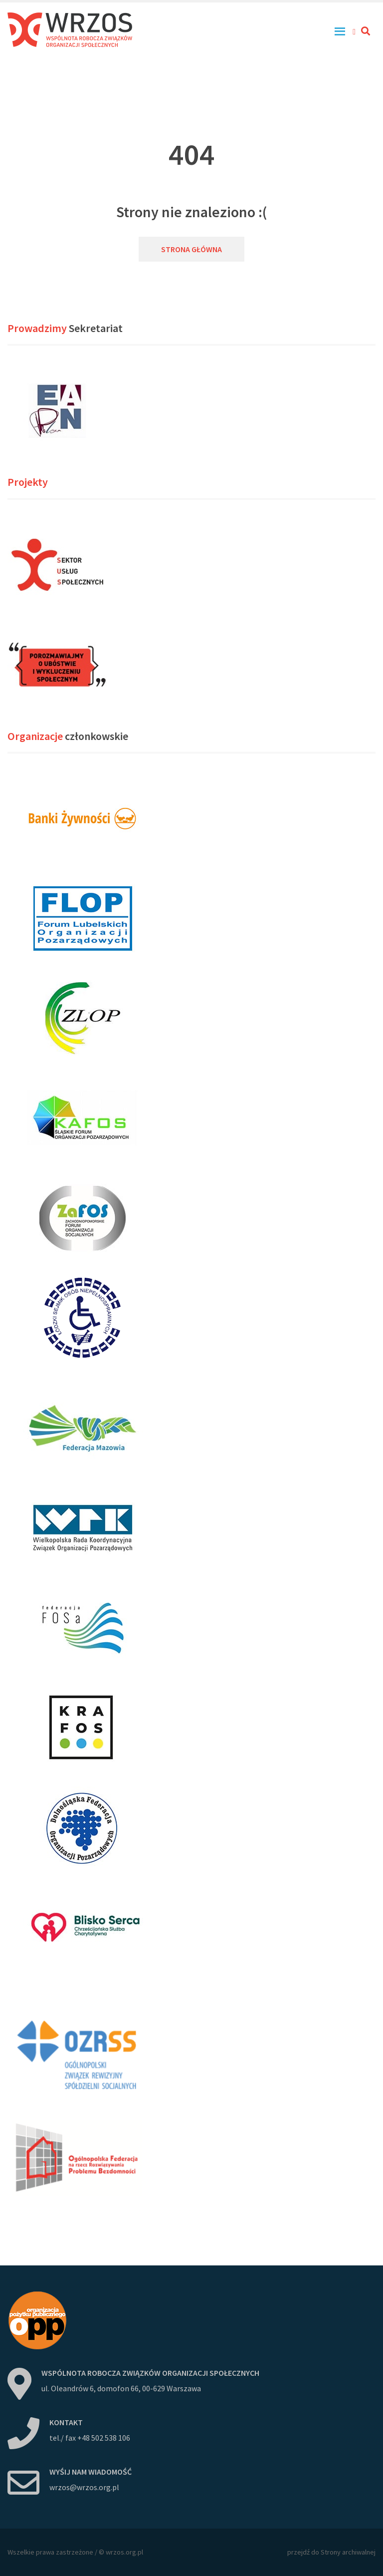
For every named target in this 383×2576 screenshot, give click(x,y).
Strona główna (191, 249)
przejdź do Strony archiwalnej (331, 2552)
